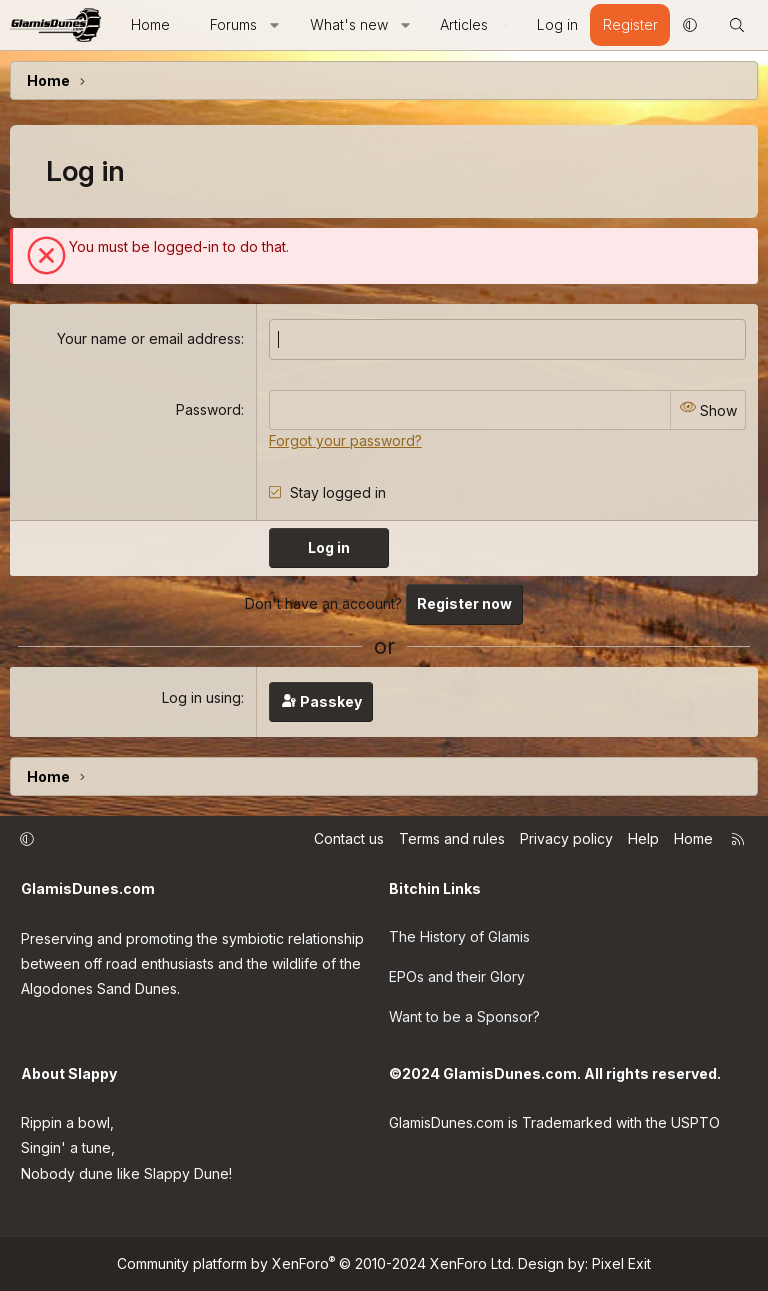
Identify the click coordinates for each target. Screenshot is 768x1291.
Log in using (201, 697)
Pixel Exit (621, 1263)
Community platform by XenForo (315, 1263)
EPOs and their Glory (457, 976)
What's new (349, 24)
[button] (274, 25)
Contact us (349, 838)
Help (643, 838)
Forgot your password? (345, 440)
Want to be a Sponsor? (464, 1016)
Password (208, 409)
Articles (464, 24)
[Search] (737, 25)
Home (150, 24)
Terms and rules (452, 838)
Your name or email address (149, 338)
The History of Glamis (459, 936)
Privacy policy (566, 838)
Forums (233, 24)
